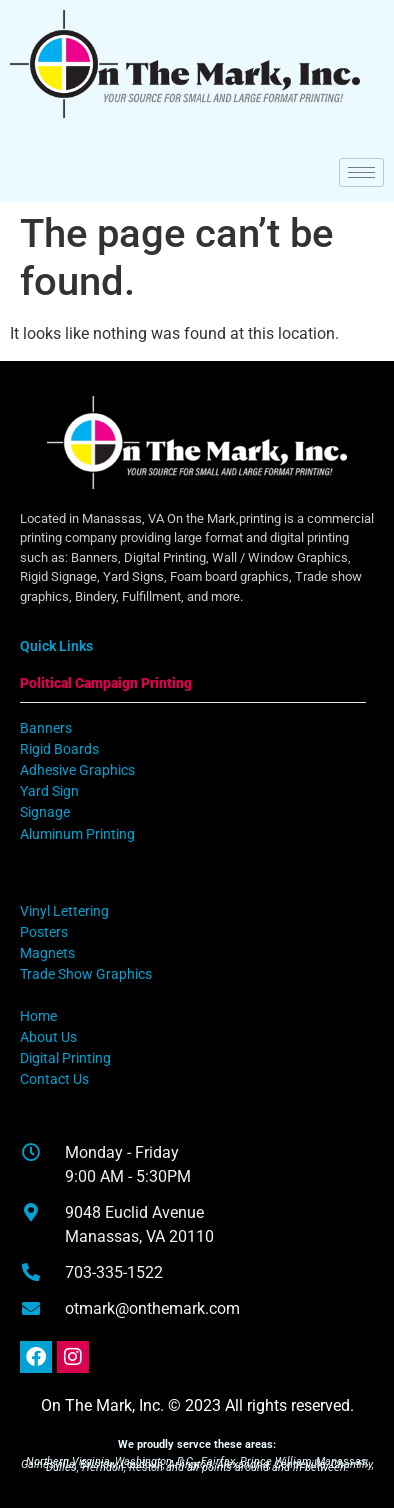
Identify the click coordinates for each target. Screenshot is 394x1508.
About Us (48, 1037)
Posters (44, 932)
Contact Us (54, 1079)
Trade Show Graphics (86, 974)
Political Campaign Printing (106, 683)
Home (38, 1016)
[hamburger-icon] (361, 172)
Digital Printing (65, 1058)
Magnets (47, 953)
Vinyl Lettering (64, 911)
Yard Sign (49, 791)
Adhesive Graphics (77, 770)
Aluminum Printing (77, 834)
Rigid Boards (59, 749)
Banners (46, 728)
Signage (45, 812)
